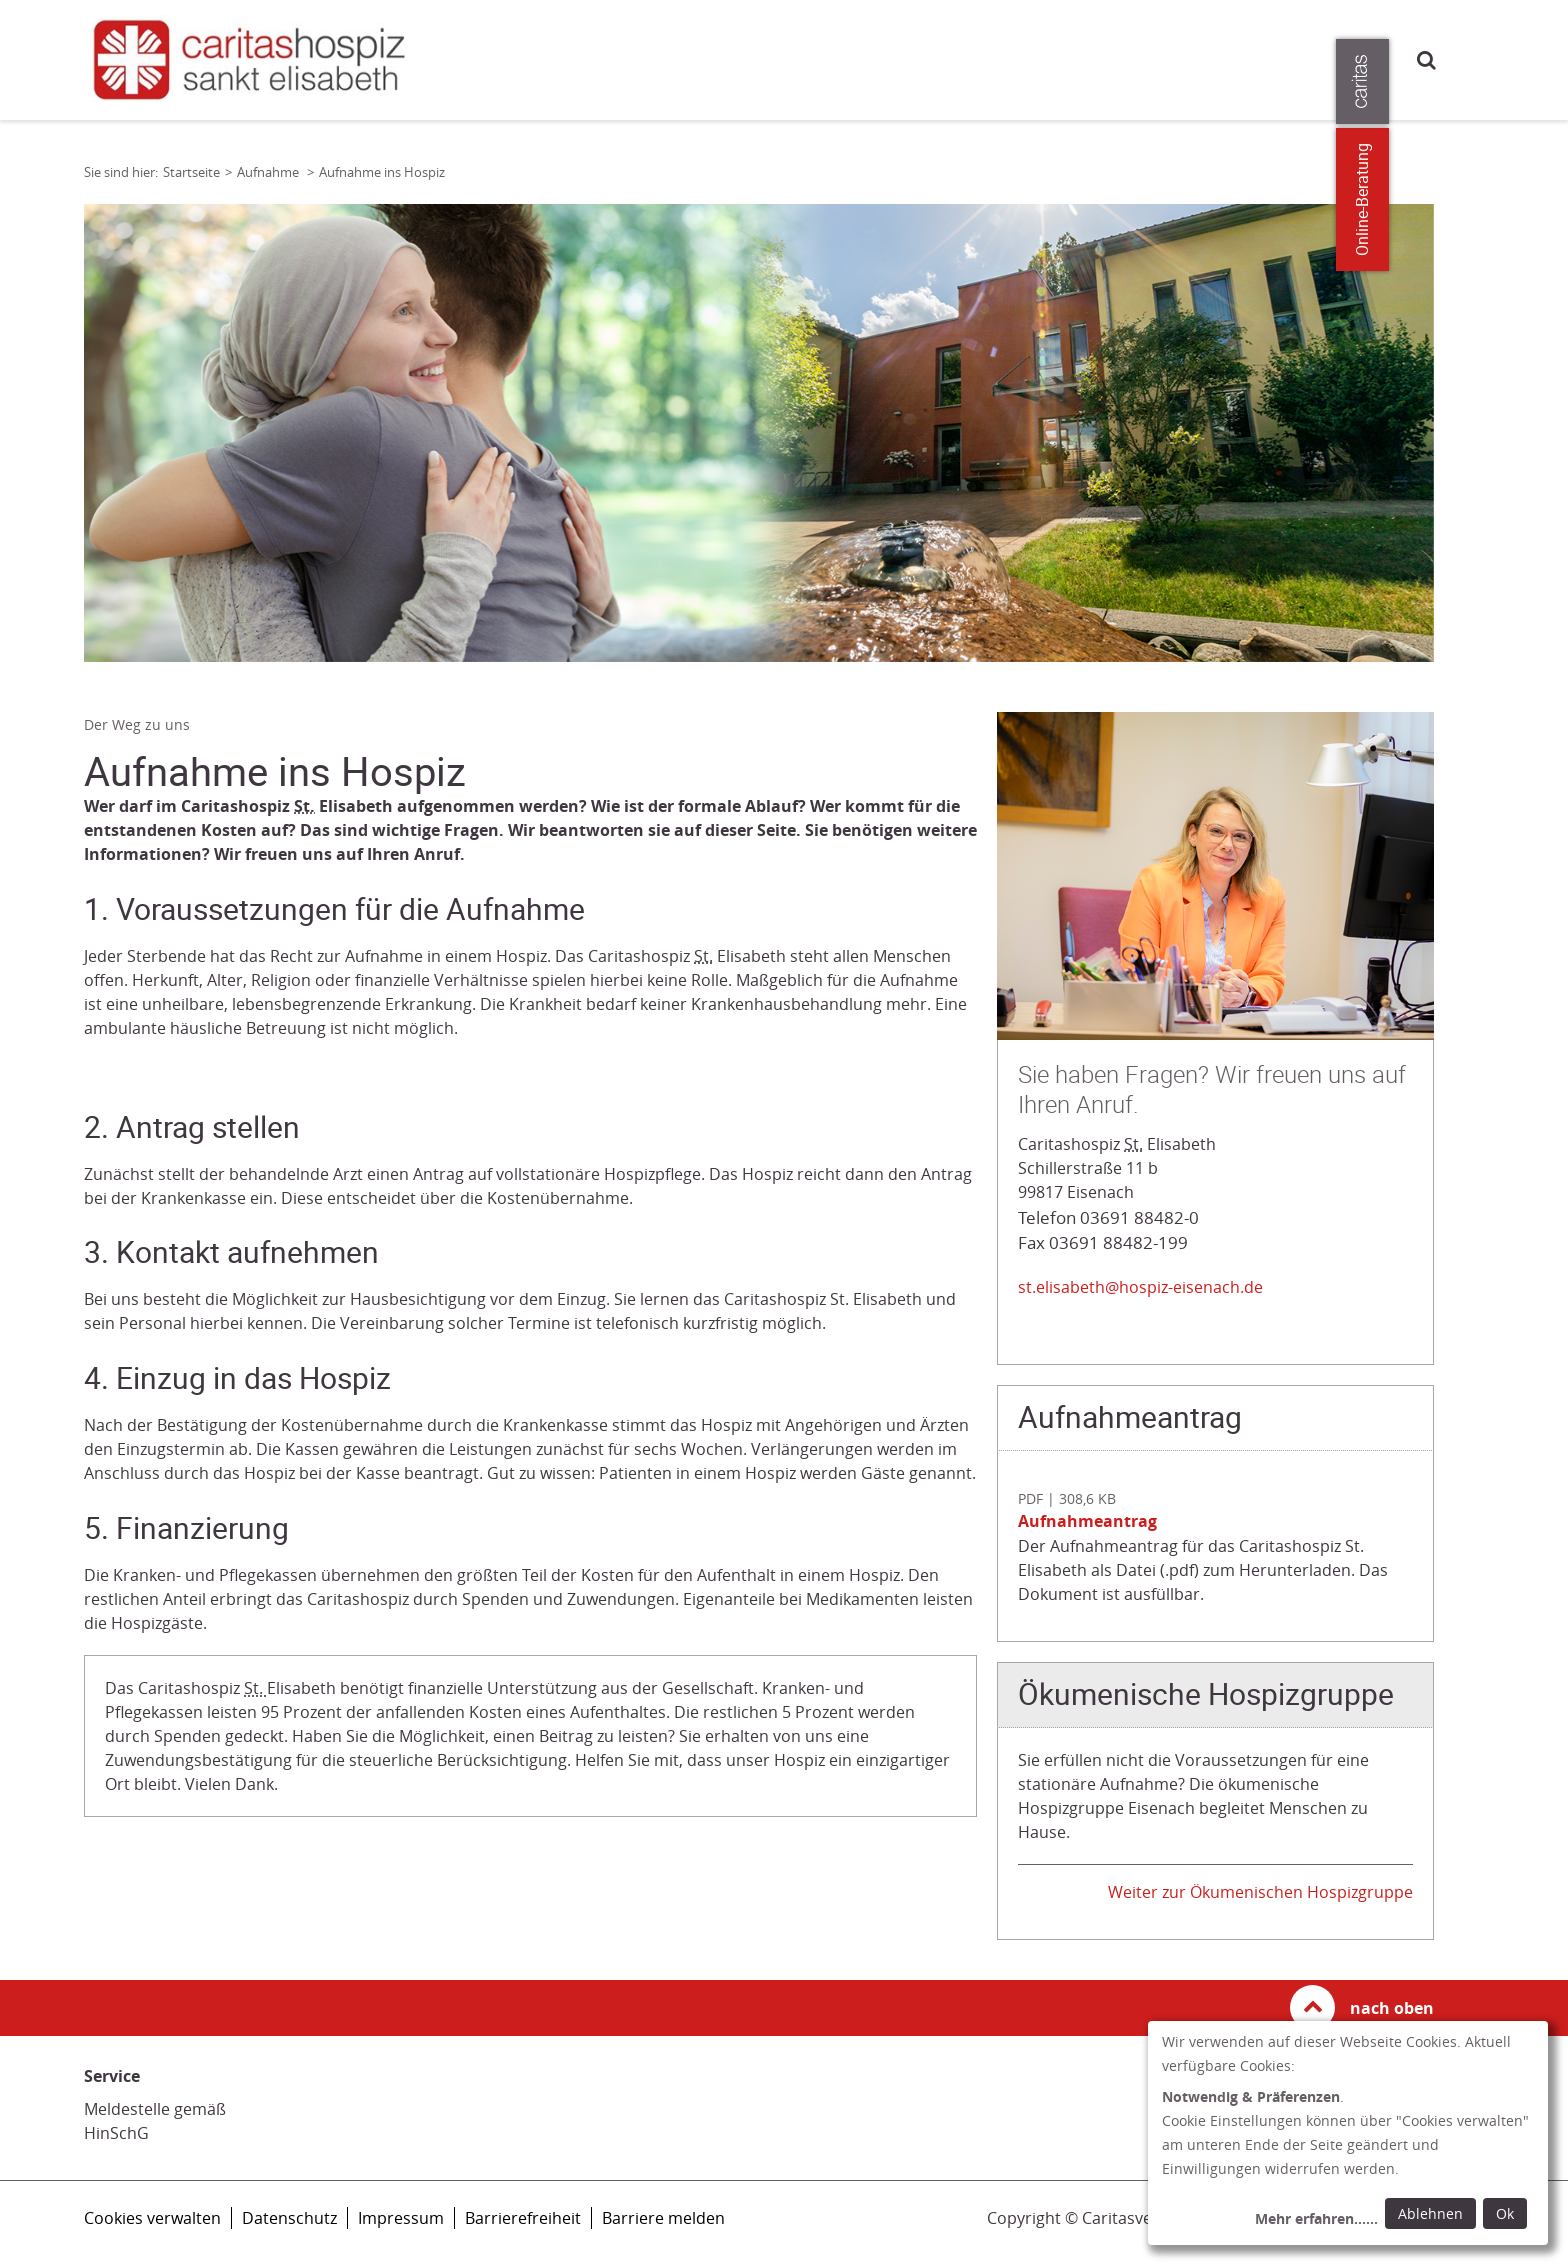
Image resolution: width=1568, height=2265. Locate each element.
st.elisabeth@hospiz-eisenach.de (1140, 1287)
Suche (1426, 59)
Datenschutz (289, 2218)
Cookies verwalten (152, 2218)
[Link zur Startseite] (258, 60)
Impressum (401, 2218)
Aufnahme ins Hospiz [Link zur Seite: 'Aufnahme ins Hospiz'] (382, 172)
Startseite (191, 172)
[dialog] (1348, 2133)
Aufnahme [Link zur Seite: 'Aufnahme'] (269, 172)
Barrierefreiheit (523, 2218)
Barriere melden (663, 2218)
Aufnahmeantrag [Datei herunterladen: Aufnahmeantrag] (1087, 1521)
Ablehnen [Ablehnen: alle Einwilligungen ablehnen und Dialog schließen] (1430, 2213)
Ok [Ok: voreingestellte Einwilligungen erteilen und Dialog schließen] (1505, 2213)
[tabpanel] (759, 433)
